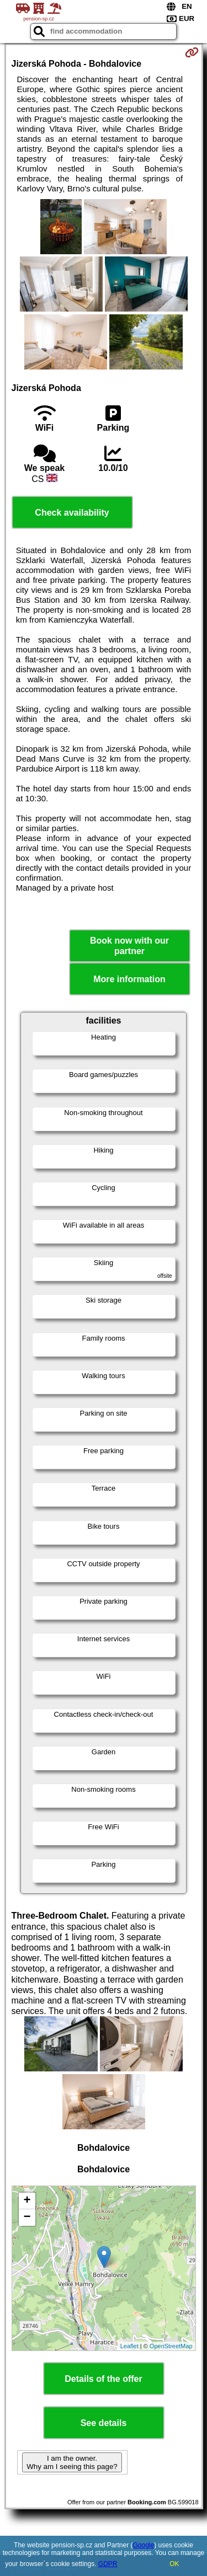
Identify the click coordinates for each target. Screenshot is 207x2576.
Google (144, 2545)
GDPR (108, 2564)
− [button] (26, 2217)
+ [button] (26, 2201)
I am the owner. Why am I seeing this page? (71, 2462)
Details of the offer (103, 2379)
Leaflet (129, 2346)
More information (129, 979)
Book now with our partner (129, 946)
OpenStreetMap (171, 2346)
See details (104, 2423)
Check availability (72, 512)
